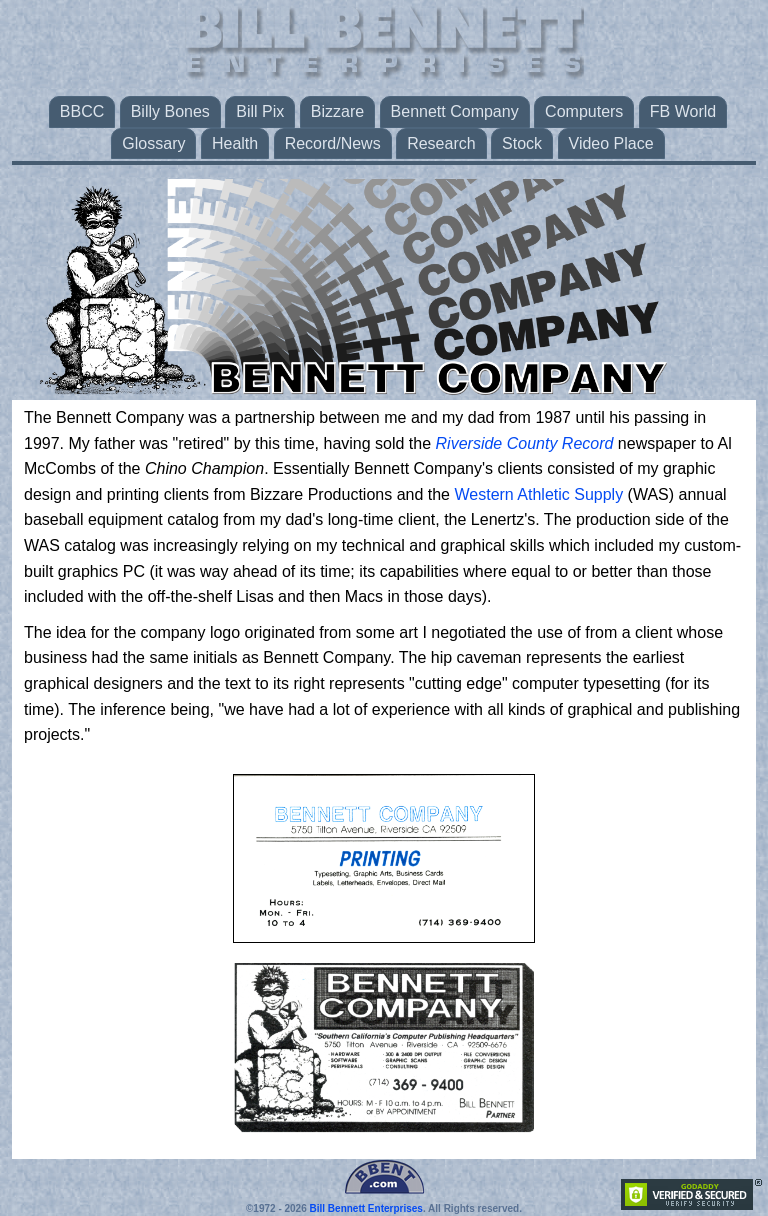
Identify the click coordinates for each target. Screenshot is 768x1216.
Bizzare (337, 111)
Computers (584, 111)
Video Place (611, 143)
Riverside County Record (525, 443)
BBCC (82, 111)
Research (441, 143)
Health (235, 143)
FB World (683, 111)
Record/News (333, 143)
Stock (522, 143)
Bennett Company (455, 111)
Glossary (153, 143)
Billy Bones (170, 111)
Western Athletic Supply (538, 494)
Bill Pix (260, 111)
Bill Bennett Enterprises (366, 1208)
